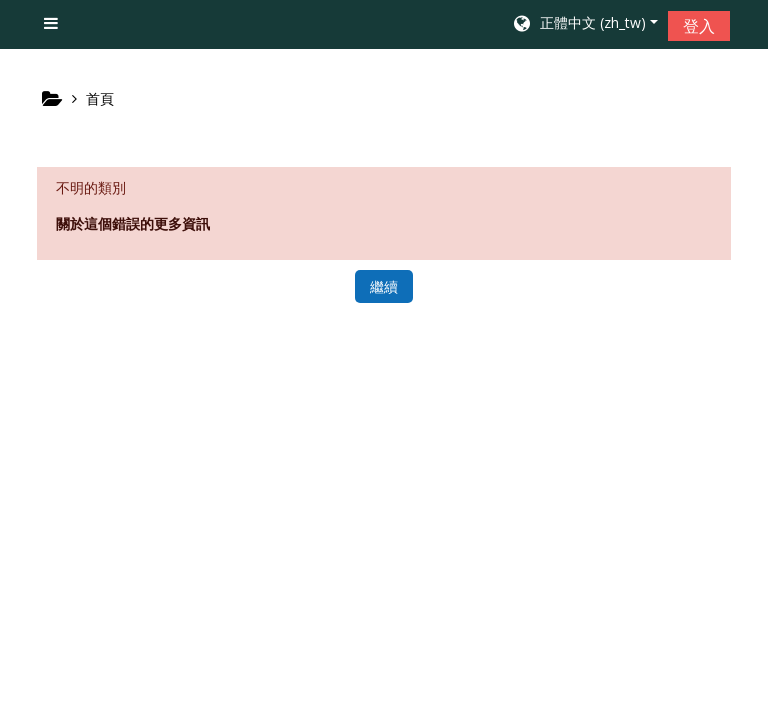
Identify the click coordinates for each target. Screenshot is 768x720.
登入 (699, 26)
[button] (584, 25)
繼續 (384, 286)
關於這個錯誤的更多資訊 (133, 223)
